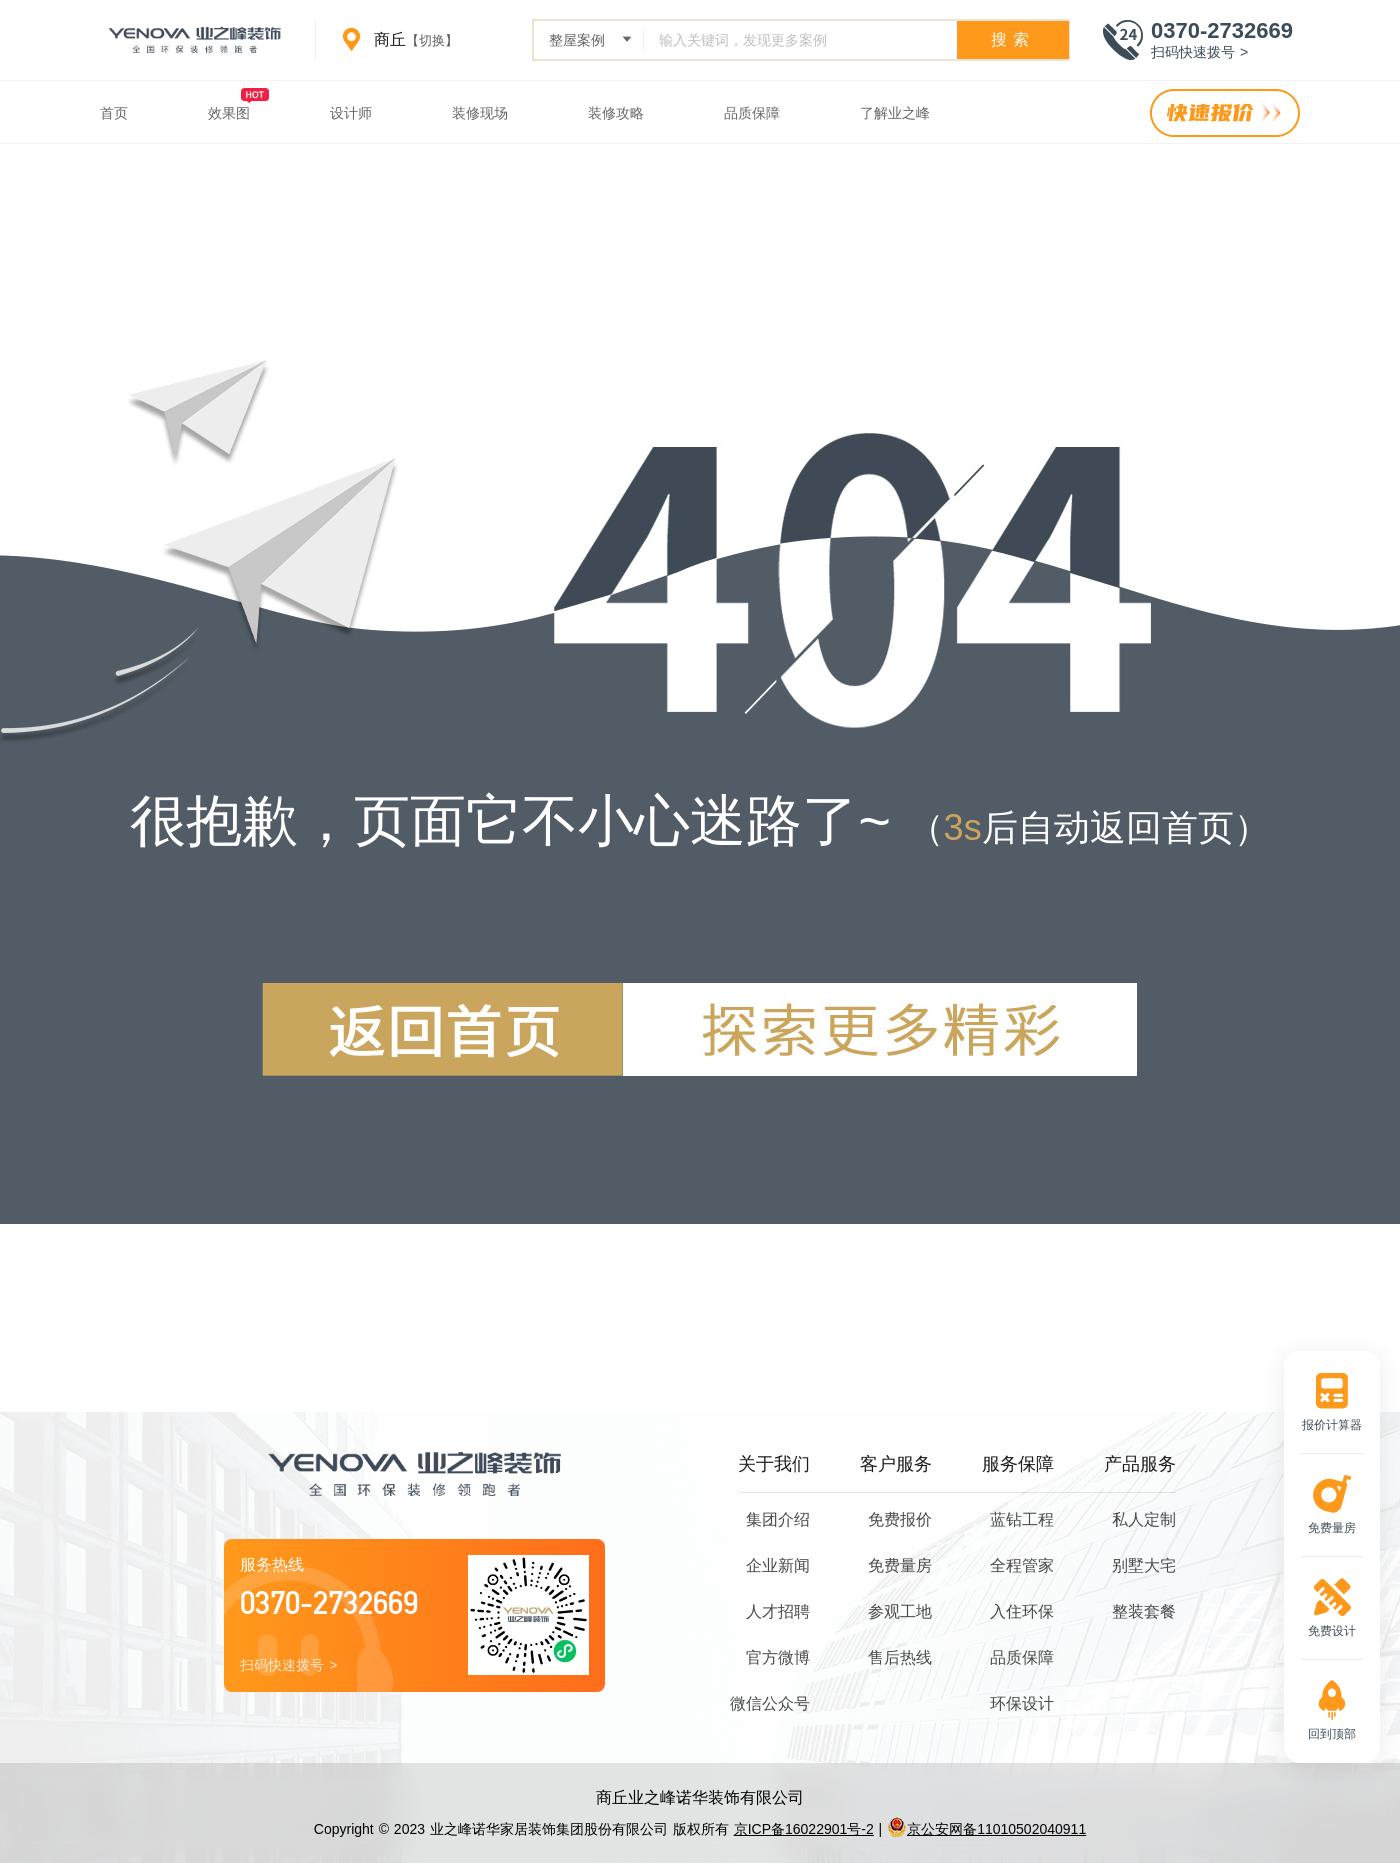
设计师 (351, 113)
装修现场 (480, 113)
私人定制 (1144, 1519)
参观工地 (900, 1611)
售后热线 (900, 1657)
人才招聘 (778, 1611)
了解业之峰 (895, 113)
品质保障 (752, 113)
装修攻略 (616, 113)
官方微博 (778, 1657)
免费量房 (900, 1565)
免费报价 (900, 1519)
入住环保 (1022, 1611)
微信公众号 (770, 1703)
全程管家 (1022, 1565)
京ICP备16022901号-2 (804, 1829)
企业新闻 (778, 1565)
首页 (114, 113)
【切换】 (432, 40)
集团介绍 (778, 1519)
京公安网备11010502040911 (986, 1829)
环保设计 (1022, 1703)
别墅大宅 (1144, 1565)
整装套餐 (1144, 1611)
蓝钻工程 (1022, 1519)
